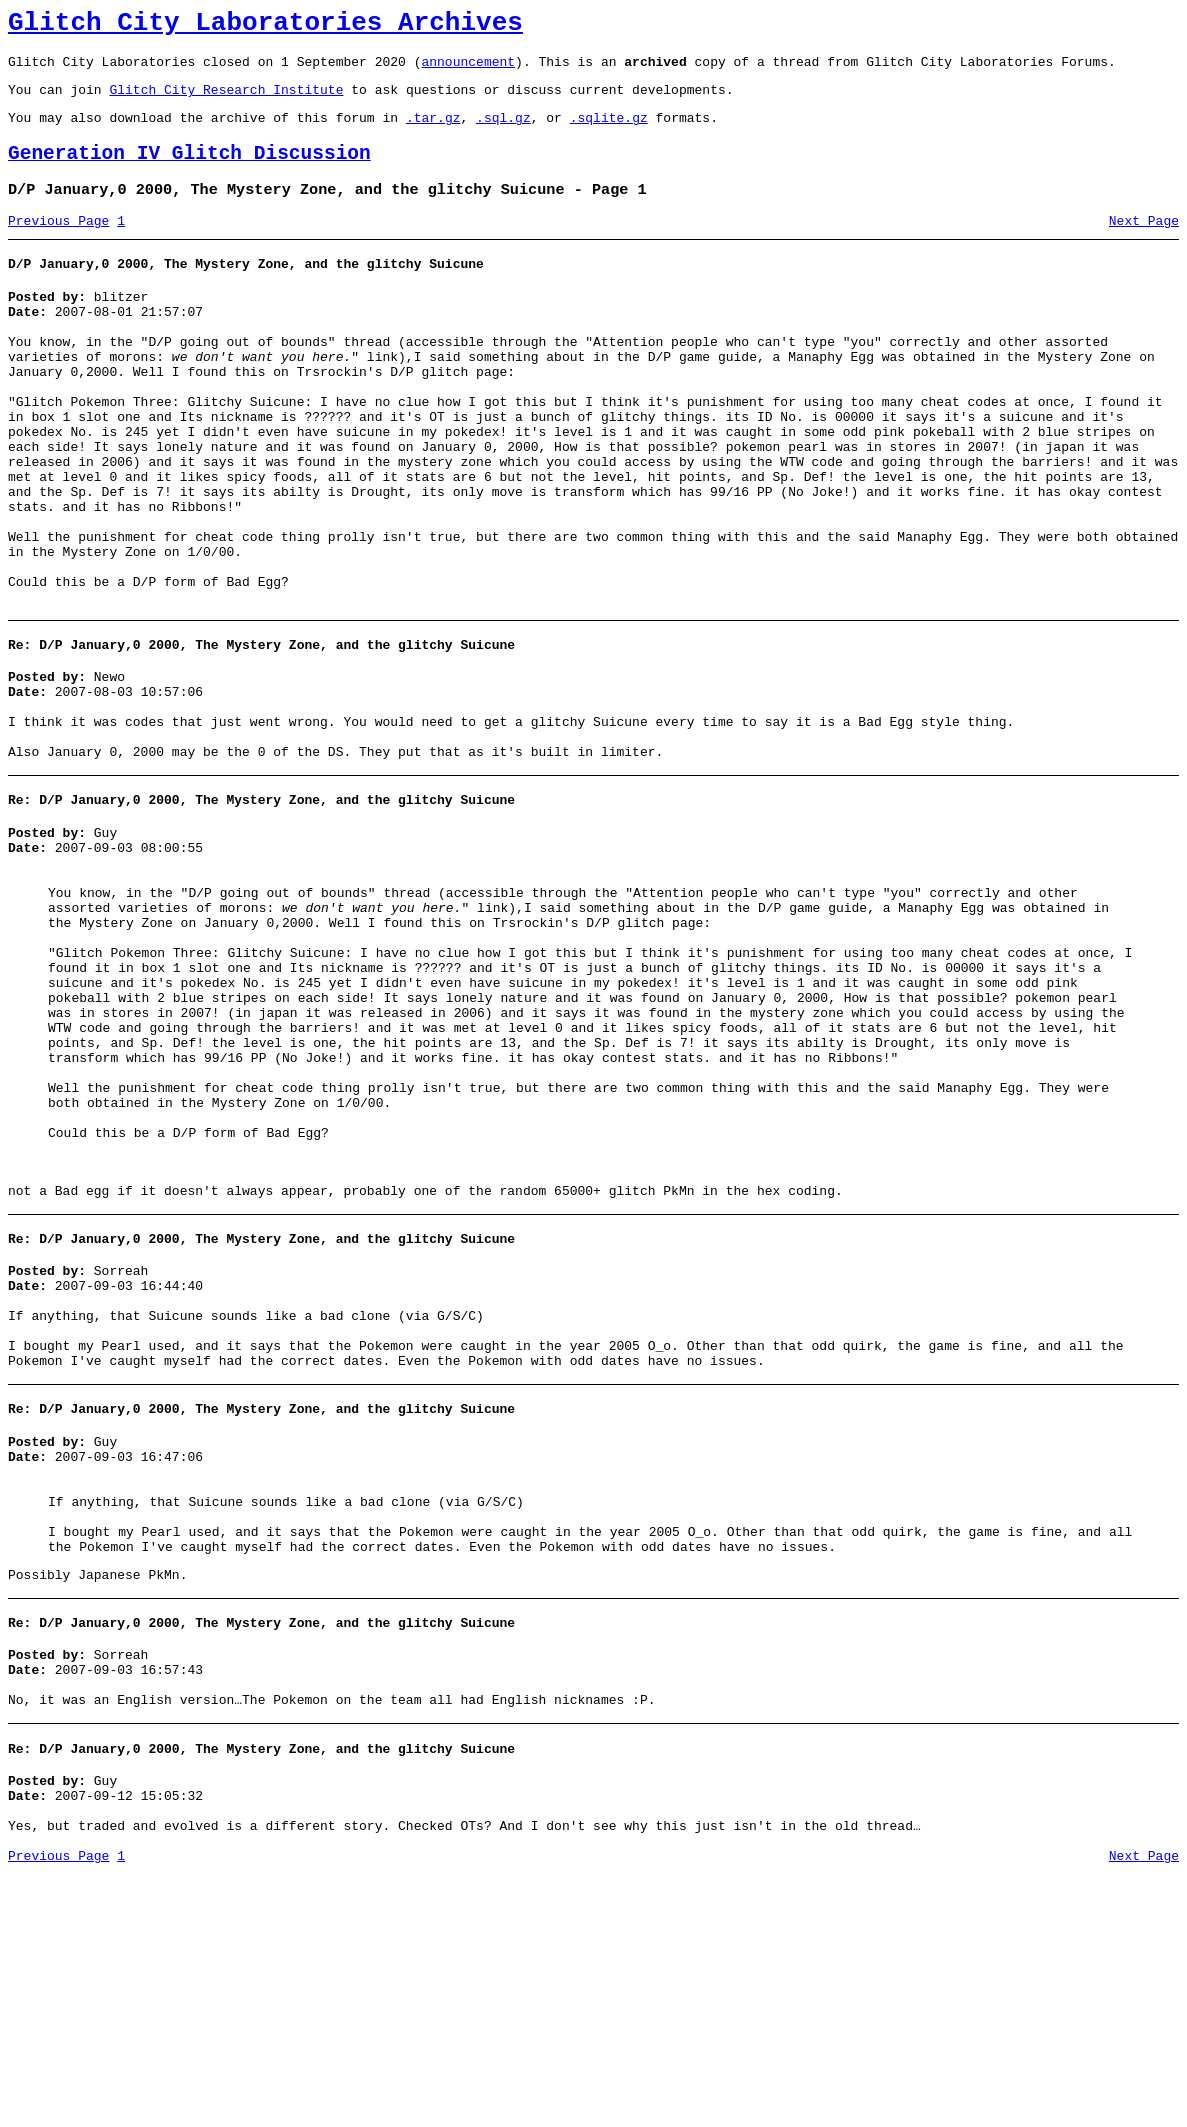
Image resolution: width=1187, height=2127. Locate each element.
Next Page (1144, 245)
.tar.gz (433, 132)
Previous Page (58, 245)
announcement (468, 70)
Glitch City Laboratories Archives (265, 26)
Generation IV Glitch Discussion (189, 171)
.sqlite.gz (609, 132)
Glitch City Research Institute (226, 101)
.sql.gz (503, 132)
